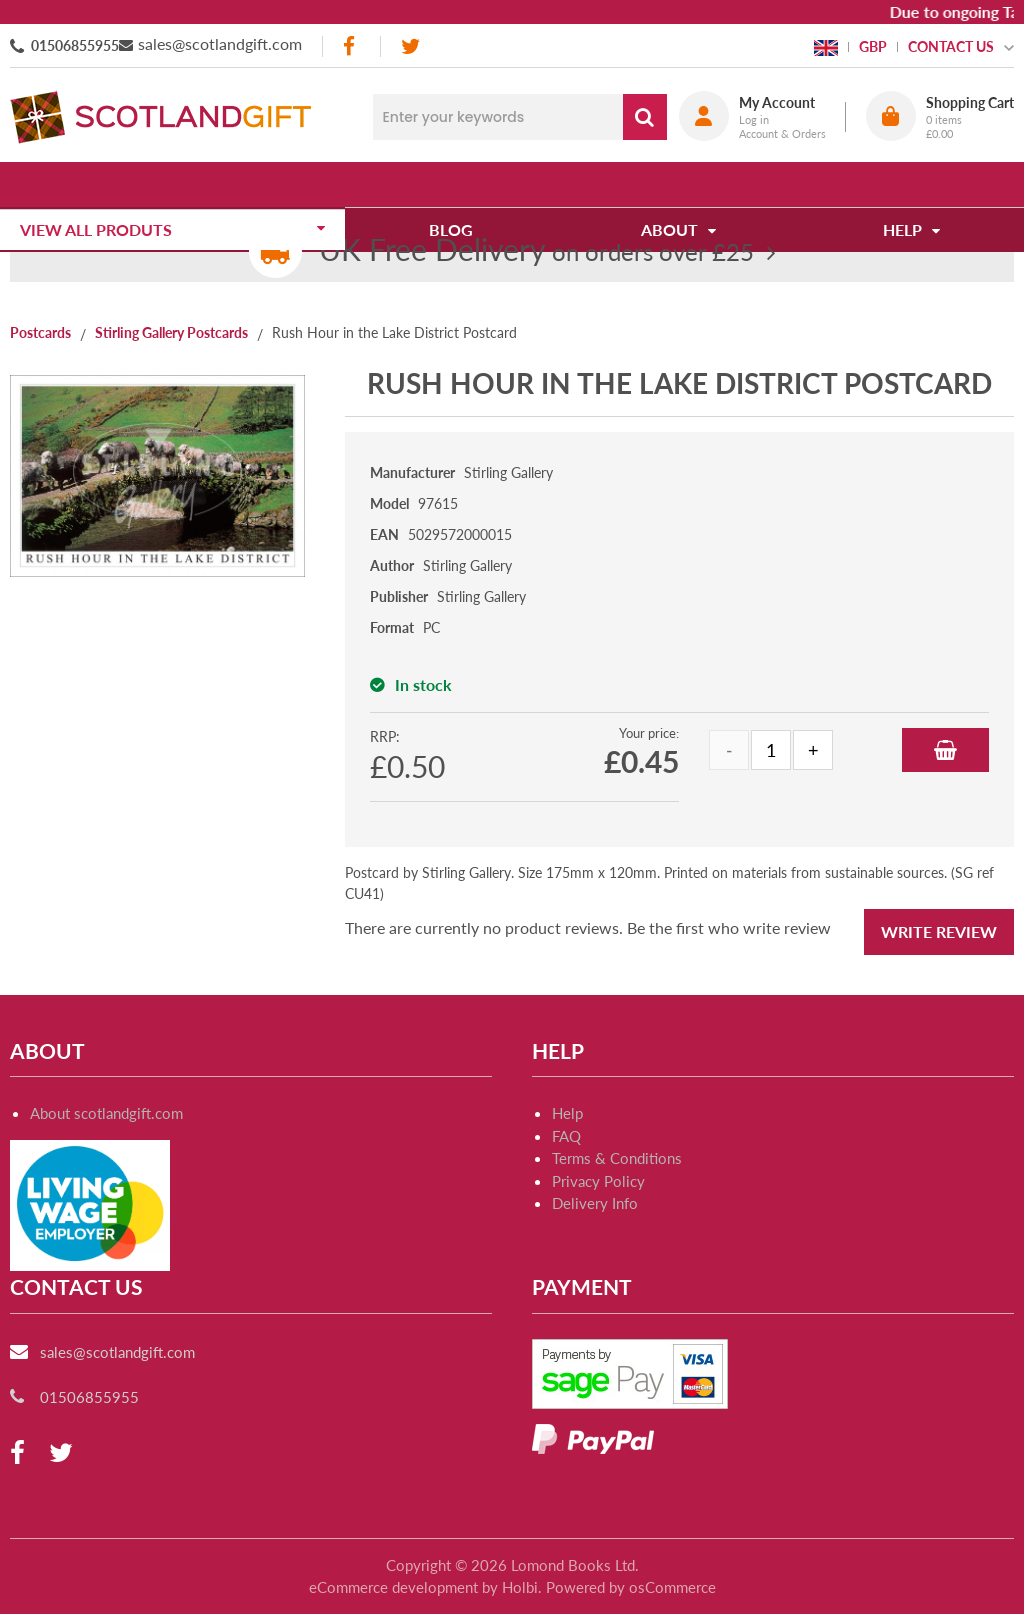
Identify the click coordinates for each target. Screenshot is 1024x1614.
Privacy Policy (598, 1181)
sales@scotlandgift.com (220, 43)
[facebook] (351, 46)
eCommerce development (393, 1587)
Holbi (520, 1587)
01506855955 (75, 45)
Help (567, 1113)
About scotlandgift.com (106, 1113)
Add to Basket (945, 750)
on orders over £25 (536, 251)
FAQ (566, 1136)
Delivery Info (595, 1203)
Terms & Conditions (617, 1158)
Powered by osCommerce (631, 1587)
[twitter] (410, 46)
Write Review (939, 931)
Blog (458, 184)
